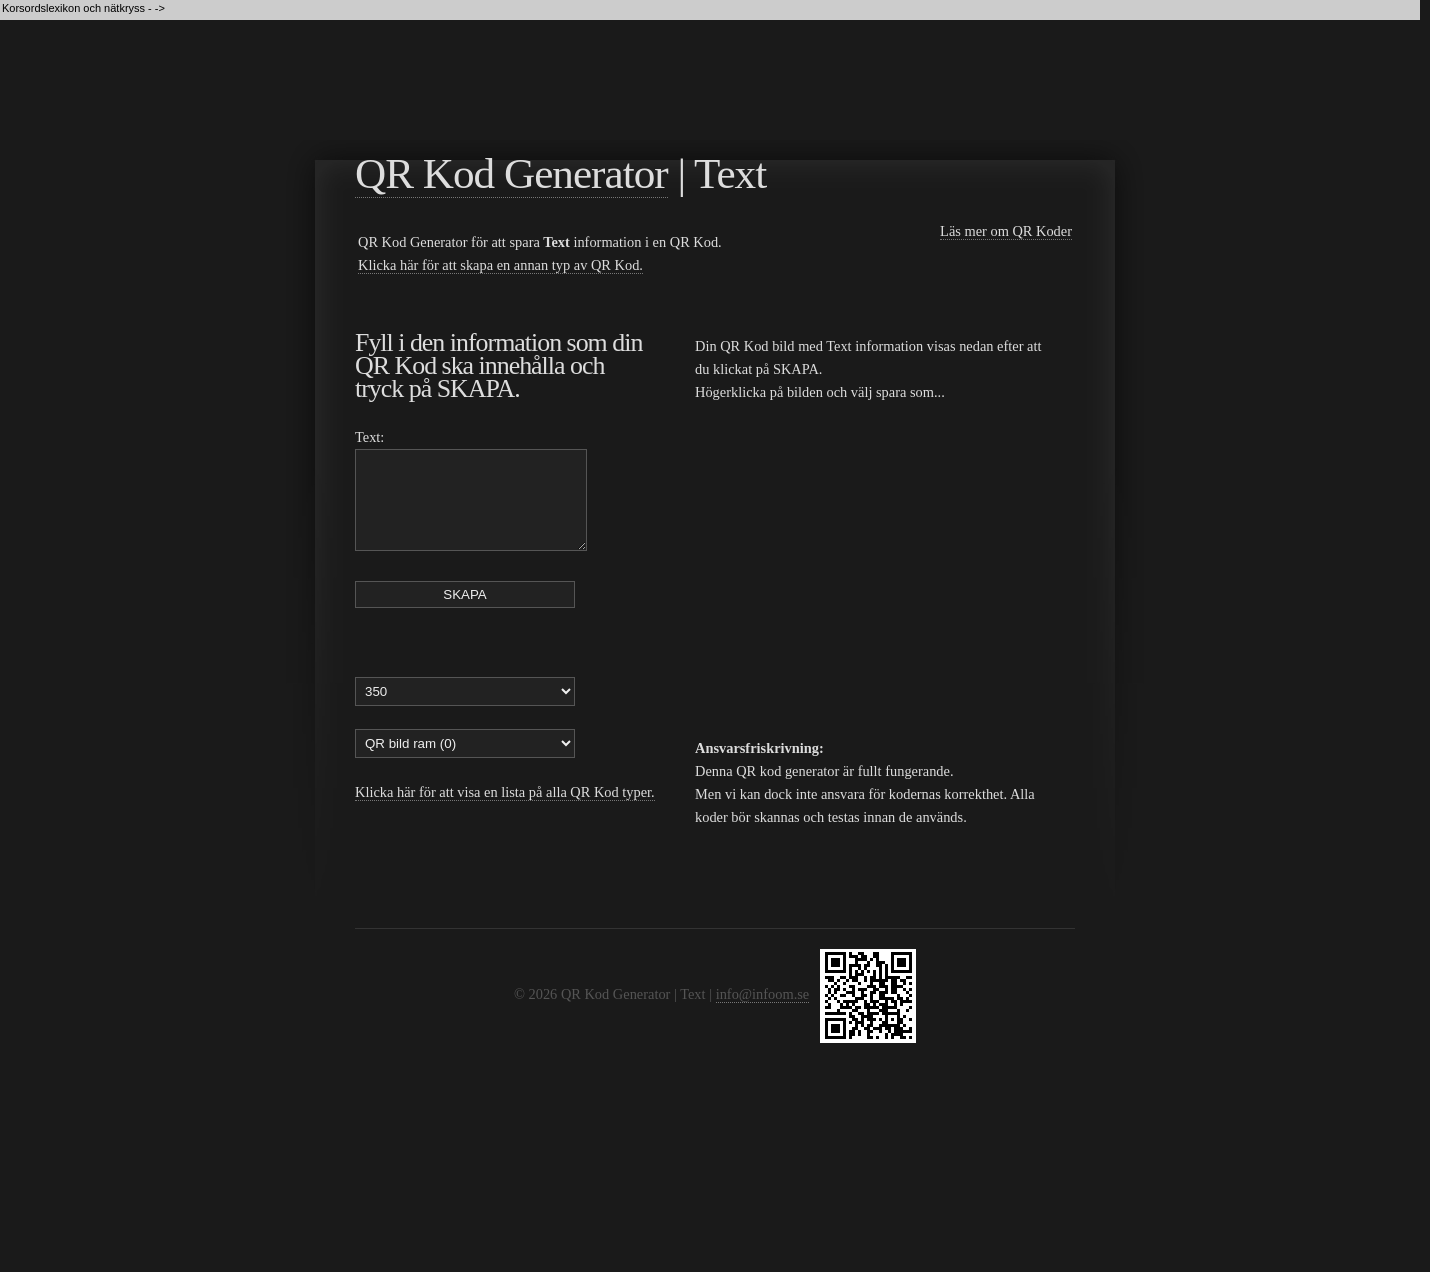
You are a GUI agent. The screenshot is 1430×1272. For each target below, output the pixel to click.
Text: (369, 437)
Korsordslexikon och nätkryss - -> (85, 8)
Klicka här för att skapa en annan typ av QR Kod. (500, 265)
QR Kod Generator (511, 173)
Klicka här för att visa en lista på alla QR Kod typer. (505, 810)
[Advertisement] (719, 81)
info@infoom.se (763, 994)
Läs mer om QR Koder (1006, 231)
